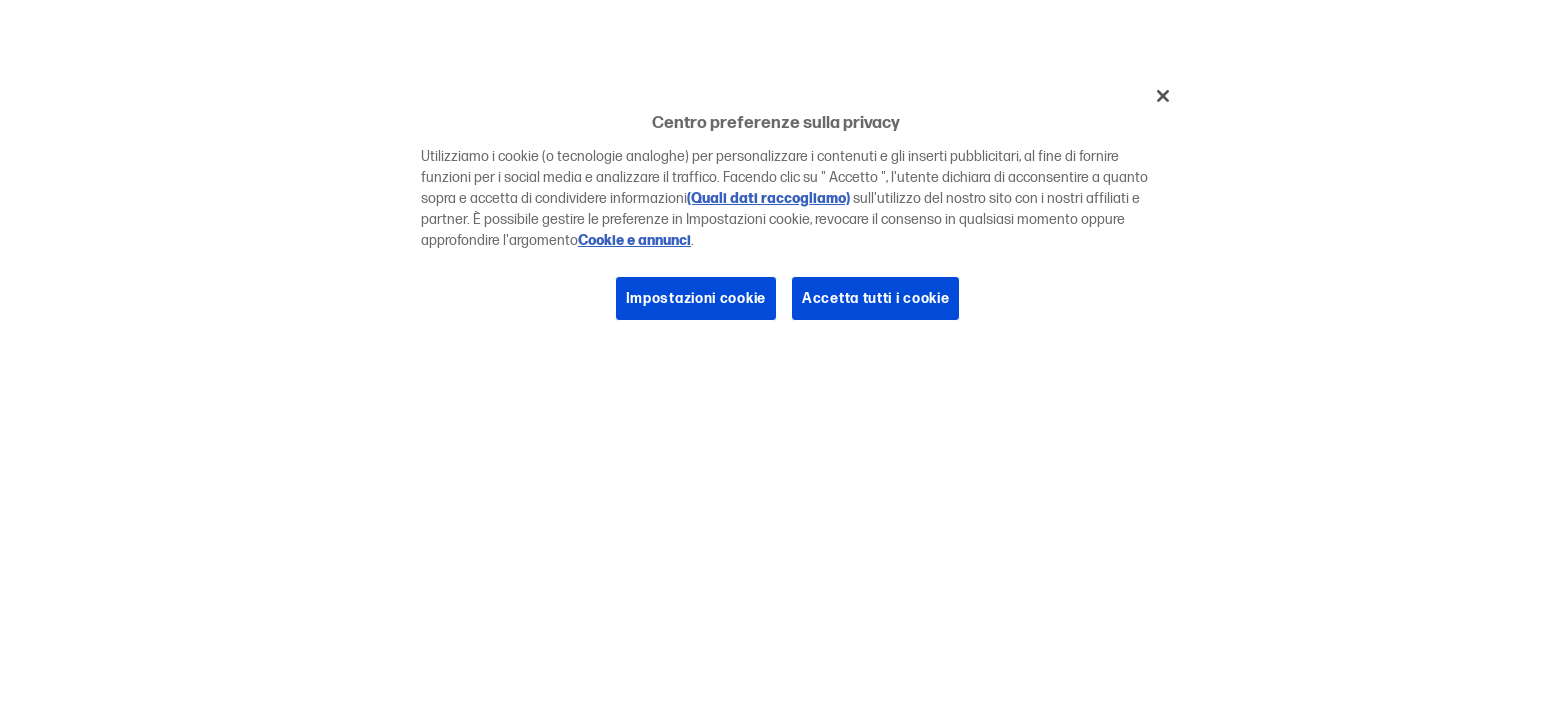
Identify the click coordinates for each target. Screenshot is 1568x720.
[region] (791, 212)
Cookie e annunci (634, 240)
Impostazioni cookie (696, 298)
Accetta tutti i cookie (875, 298)
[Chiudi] (1163, 96)
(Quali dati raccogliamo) (768, 198)
